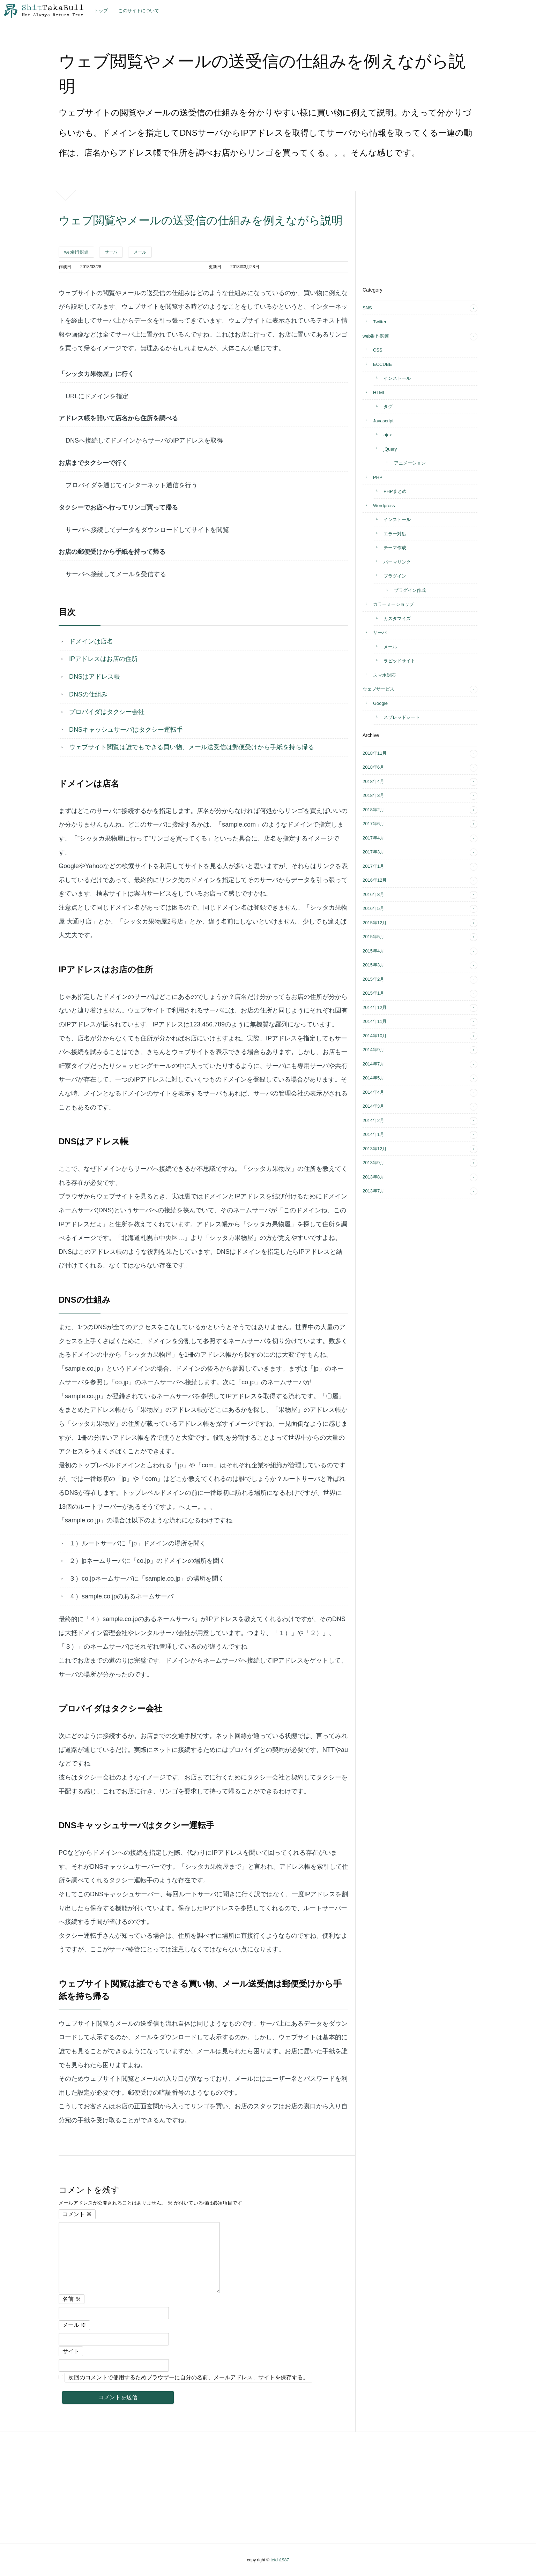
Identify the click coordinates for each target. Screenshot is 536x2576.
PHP (377, 477)
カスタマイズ (397, 618)
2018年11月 (375, 753)
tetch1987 (279, 2560)
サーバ (111, 252)
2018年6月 (373, 767)
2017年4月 (373, 838)
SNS (367, 307)
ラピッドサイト (399, 660)
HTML (379, 392)
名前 (71, 2299)
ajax (388, 434)
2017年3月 (373, 851)
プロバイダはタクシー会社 (106, 711)
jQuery (390, 449)
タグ (388, 406)
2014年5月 (373, 1077)
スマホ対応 (384, 675)
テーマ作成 (395, 547)
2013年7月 (373, 1190)
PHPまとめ (395, 491)
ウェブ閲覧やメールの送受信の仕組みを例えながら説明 (201, 220)
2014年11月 (375, 1021)
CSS (377, 350)
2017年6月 (373, 823)
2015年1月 (373, 993)
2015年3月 (373, 964)
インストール (397, 378)
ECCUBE (382, 364)
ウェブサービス (378, 689)
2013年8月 (373, 1177)
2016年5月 (373, 908)
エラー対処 (395, 533)
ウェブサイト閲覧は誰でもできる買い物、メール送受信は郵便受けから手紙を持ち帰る (191, 747)
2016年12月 (375, 880)
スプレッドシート (402, 717)
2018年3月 (373, 795)
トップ (101, 10)
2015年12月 (375, 922)
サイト (70, 2351)
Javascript (383, 420)
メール (140, 252)
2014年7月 (373, 1064)
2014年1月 (373, 1134)
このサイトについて (138, 10)
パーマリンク (397, 562)
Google (380, 703)
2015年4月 (373, 951)
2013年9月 (373, 1162)
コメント (77, 2214)
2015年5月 (373, 936)
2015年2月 (373, 979)
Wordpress (384, 505)
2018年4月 (373, 781)
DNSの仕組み (88, 694)
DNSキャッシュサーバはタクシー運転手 (126, 729)
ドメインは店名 (91, 641)
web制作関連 (76, 252)
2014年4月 (373, 1092)
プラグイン (395, 576)
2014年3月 (373, 1106)
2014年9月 (373, 1049)
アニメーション (410, 463)
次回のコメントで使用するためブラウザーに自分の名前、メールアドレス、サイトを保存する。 (188, 2377)
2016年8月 (373, 894)
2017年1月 (373, 866)
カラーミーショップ (393, 604)
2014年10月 (375, 1035)
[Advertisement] (415, 234)
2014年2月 (373, 1120)
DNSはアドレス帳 (94, 676)
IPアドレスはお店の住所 (103, 658)
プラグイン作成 (410, 590)
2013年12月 (375, 1148)
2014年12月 (375, 1007)
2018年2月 (373, 809)
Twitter (379, 321)
